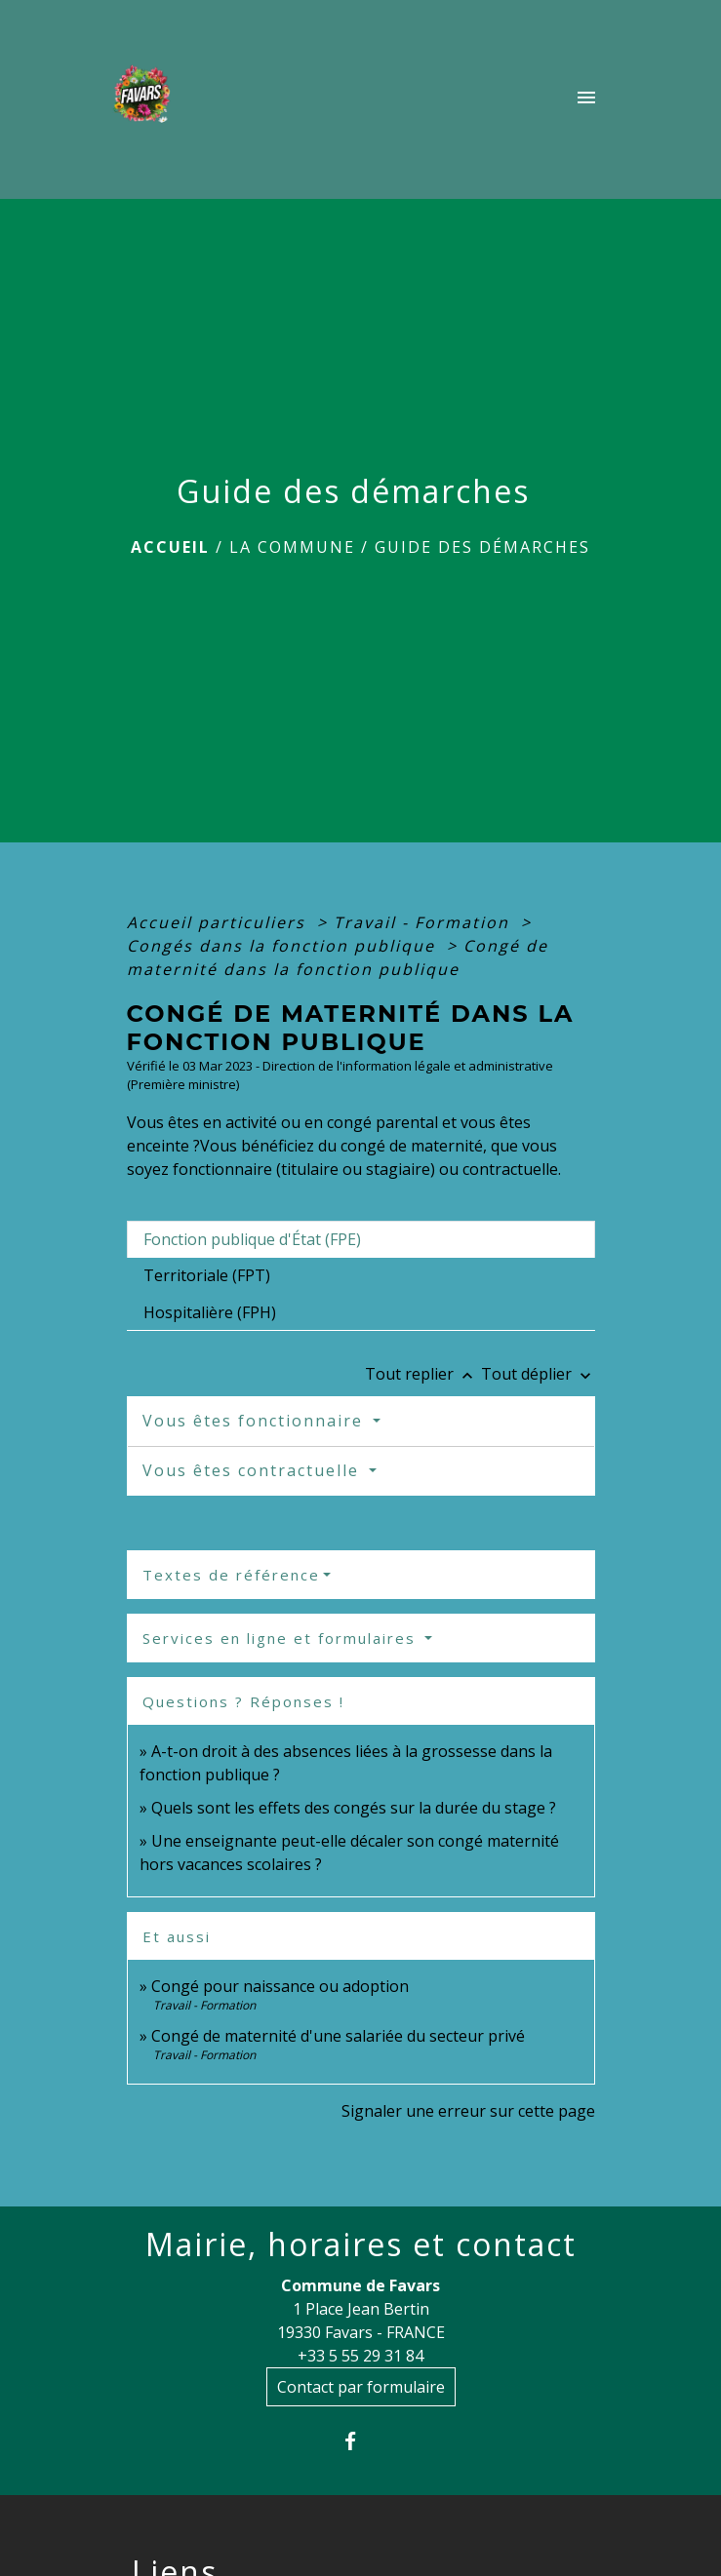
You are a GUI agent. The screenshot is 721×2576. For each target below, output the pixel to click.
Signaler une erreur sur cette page (468, 2111)
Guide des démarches (482, 547)
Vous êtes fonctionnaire (255, 1420)
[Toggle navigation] (586, 99)
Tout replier (423, 1374)
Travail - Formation (424, 922)
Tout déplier (538, 1374)
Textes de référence (231, 1574)
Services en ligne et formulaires (281, 1638)
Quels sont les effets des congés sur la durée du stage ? (353, 1807)
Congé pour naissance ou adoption (280, 1986)
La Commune (292, 547)
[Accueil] (147, 99)
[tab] (361, 1239)
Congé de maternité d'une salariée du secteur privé (338, 2036)
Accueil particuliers (219, 922)
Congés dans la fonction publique (284, 945)
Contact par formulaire (361, 2387)
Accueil (170, 547)
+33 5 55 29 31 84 (360, 2355)
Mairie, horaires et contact (361, 2244)
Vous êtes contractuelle (253, 1470)
